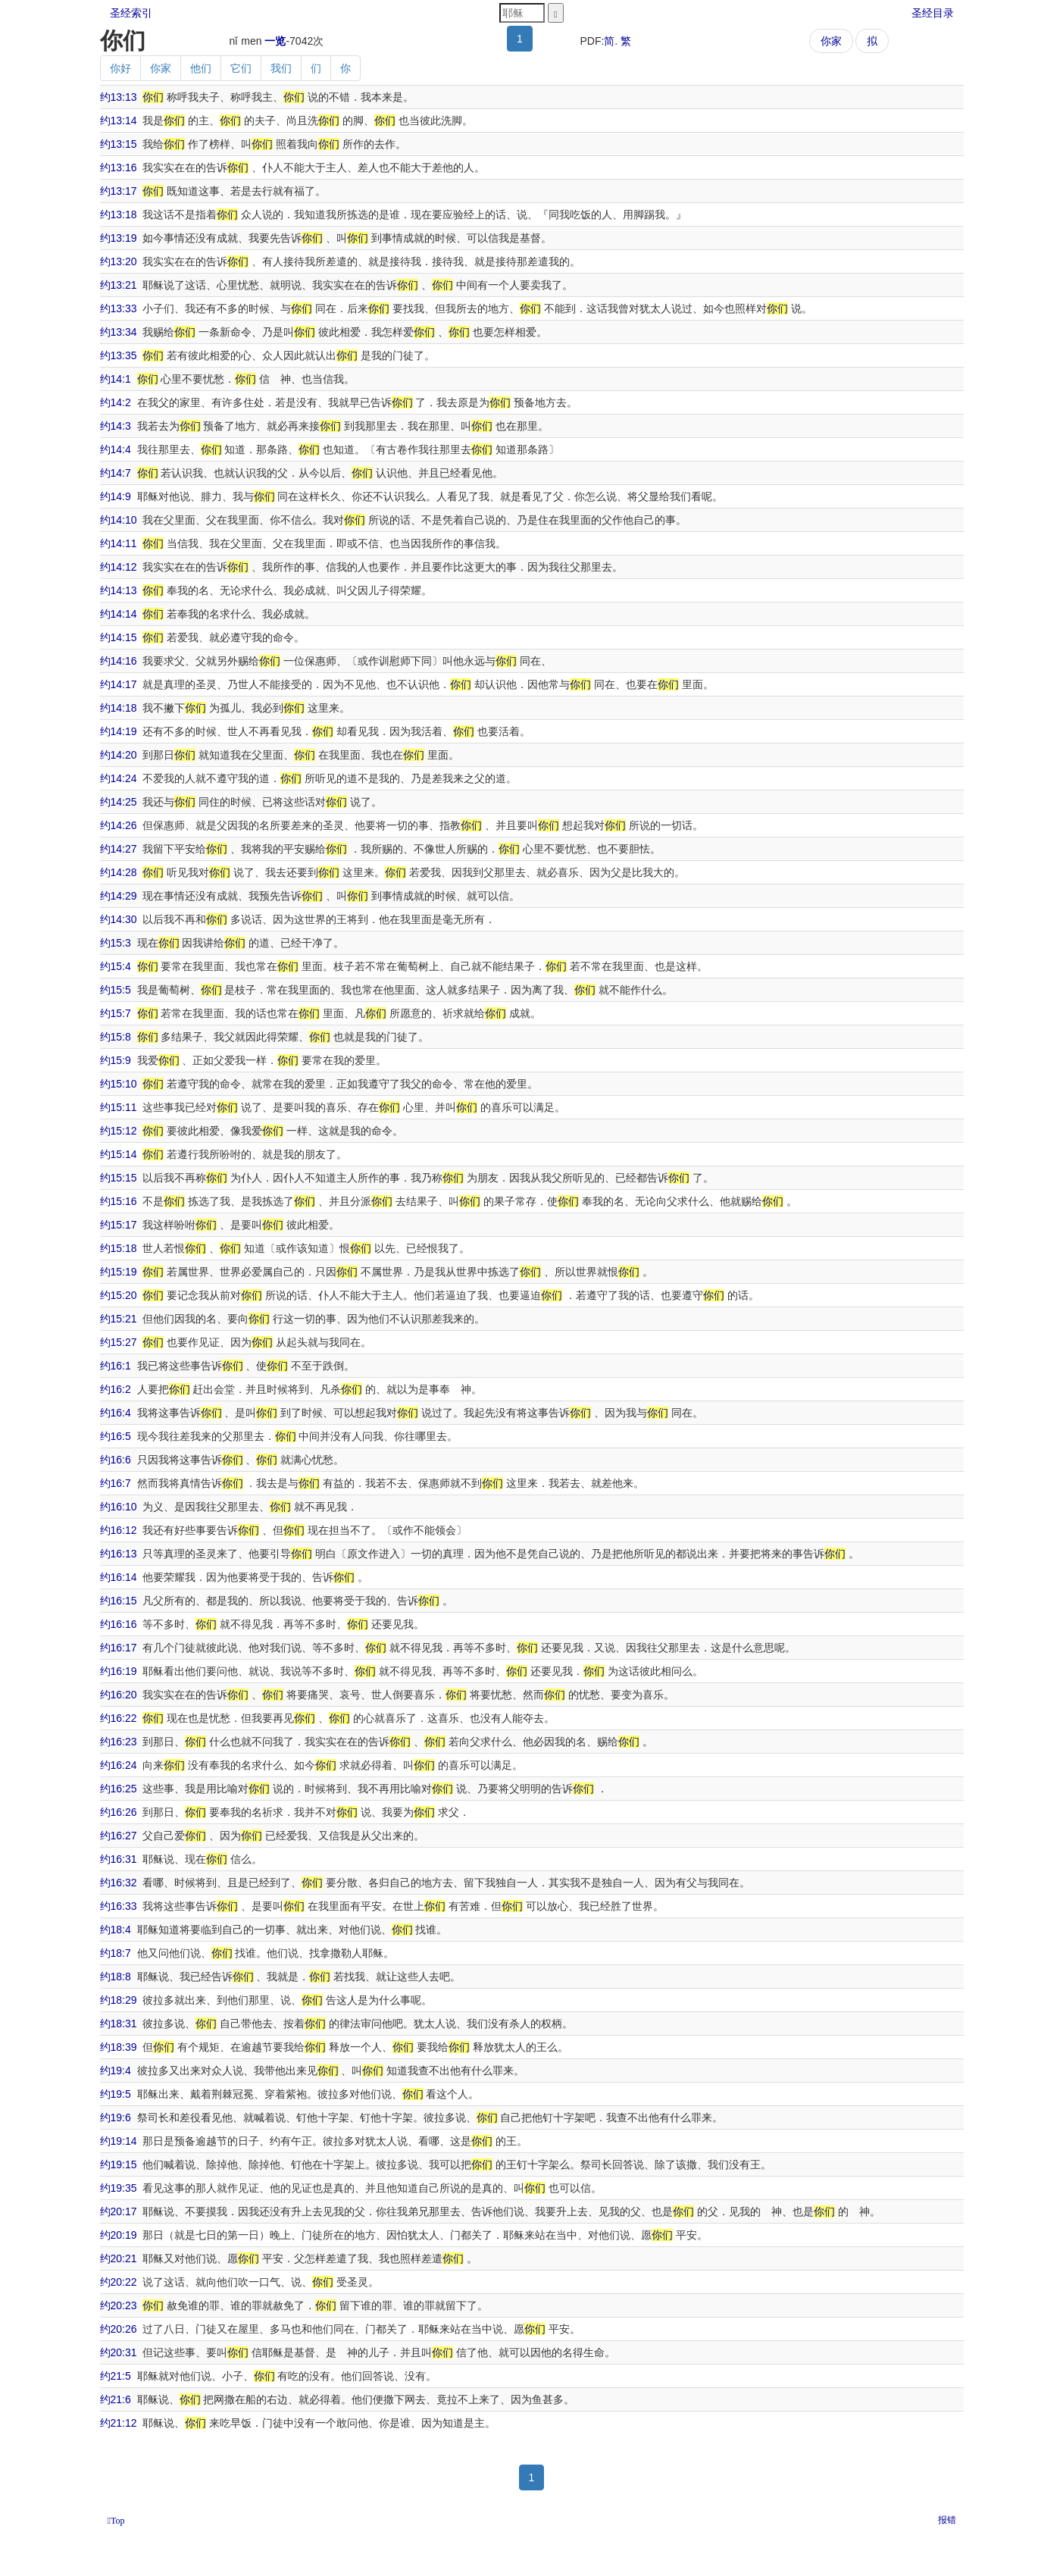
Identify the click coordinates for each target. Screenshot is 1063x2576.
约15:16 (118, 1201)
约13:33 (118, 308)
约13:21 (118, 285)
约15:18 (118, 1248)
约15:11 (118, 1107)
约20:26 (118, 2329)
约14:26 (118, 825)
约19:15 (118, 2164)
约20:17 (118, 2211)
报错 (947, 2520)
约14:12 (118, 567)
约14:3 (115, 426)
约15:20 (118, 1295)
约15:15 (118, 1178)
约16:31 (118, 1859)
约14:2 (115, 402)
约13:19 (118, 238)
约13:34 (118, 332)
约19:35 (118, 2188)
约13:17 (118, 191)
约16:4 (115, 1413)
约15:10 (118, 1084)
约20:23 (118, 2305)
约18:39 (118, 2047)
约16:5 (115, 1436)
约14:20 (118, 755)
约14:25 (118, 802)
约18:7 (115, 1953)
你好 (120, 68)
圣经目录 (932, 13)
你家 (831, 41)
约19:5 (115, 2094)
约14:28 (118, 872)
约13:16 (118, 167)
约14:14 (118, 614)
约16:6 (115, 1460)
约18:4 (115, 1929)
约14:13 (118, 590)
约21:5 (115, 2376)
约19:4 (115, 2070)
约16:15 (118, 1601)
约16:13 (118, 1554)
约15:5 (115, 990)
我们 (281, 68)
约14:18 (118, 708)
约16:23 (118, 1742)
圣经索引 (131, 13)
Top (118, 2520)
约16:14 (118, 1577)
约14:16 (118, 661)
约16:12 (118, 1530)
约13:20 (118, 261)
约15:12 (118, 1131)
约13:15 (118, 144)
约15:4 (115, 966)
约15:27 (118, 1342)
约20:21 (118, 2258)
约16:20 (118, 1695)
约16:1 (115, 1366)
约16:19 (118, 1671)
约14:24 (118, 778)
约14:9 (115, 496)
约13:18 (118, 214)
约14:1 (115, 379)
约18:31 (118, 2023)
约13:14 (118, 120)
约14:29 (118, 896)
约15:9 (115, 1060)
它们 (241, 68)
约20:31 (118, 2352)
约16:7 (115, 1483)
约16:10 (118, 1507)
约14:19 (118, 731)
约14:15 (118, 637)
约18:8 (115, 1976)
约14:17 (118, 684)
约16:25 (118, 1789)
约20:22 (118, 2282)
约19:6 (115, 2117)
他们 (200, 68)
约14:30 (118, 919)
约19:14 (118, 2141)
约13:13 (118, 97)
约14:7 (115, 473)
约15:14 (118, 1154)
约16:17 (118, 1648)
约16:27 (118, 1835)
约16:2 (115, 1389)
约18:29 (118, 2000)
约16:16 (118, 1624)
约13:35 (118, 355)
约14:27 (118, 849)
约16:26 (118, 1812)
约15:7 (115, 1013)
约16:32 (118, 1882)
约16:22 (118, 1718)
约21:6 (115, 2399)
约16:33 (118, 1906)
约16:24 (118, 1765)
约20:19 (118, 2235)
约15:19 (118, 1272)
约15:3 (115, 943)
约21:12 (118, 2423)
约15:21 (118, 1319)
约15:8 (115, 1037)
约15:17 (118, 1225)
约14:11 (118, 543)
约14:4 (115, 449)
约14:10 (118, 520)
